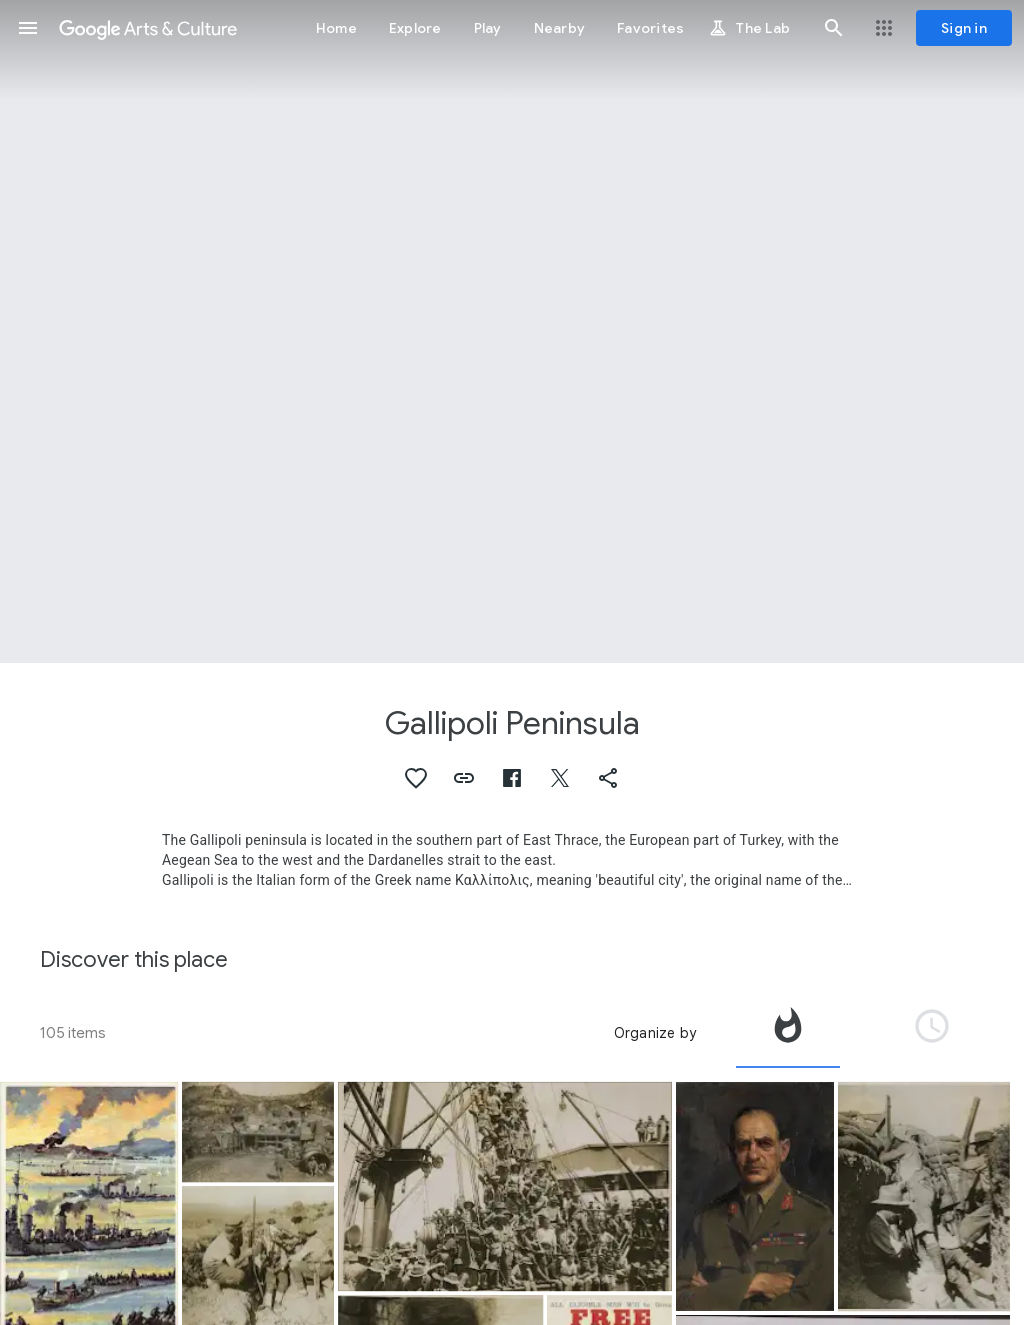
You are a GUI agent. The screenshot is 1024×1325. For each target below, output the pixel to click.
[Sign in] (964, 28)
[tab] (788, 1033)
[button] (28, 28)
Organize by (655, 1033)
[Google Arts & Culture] (148, 28)
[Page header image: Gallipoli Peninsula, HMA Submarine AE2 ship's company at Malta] (512, 331)
